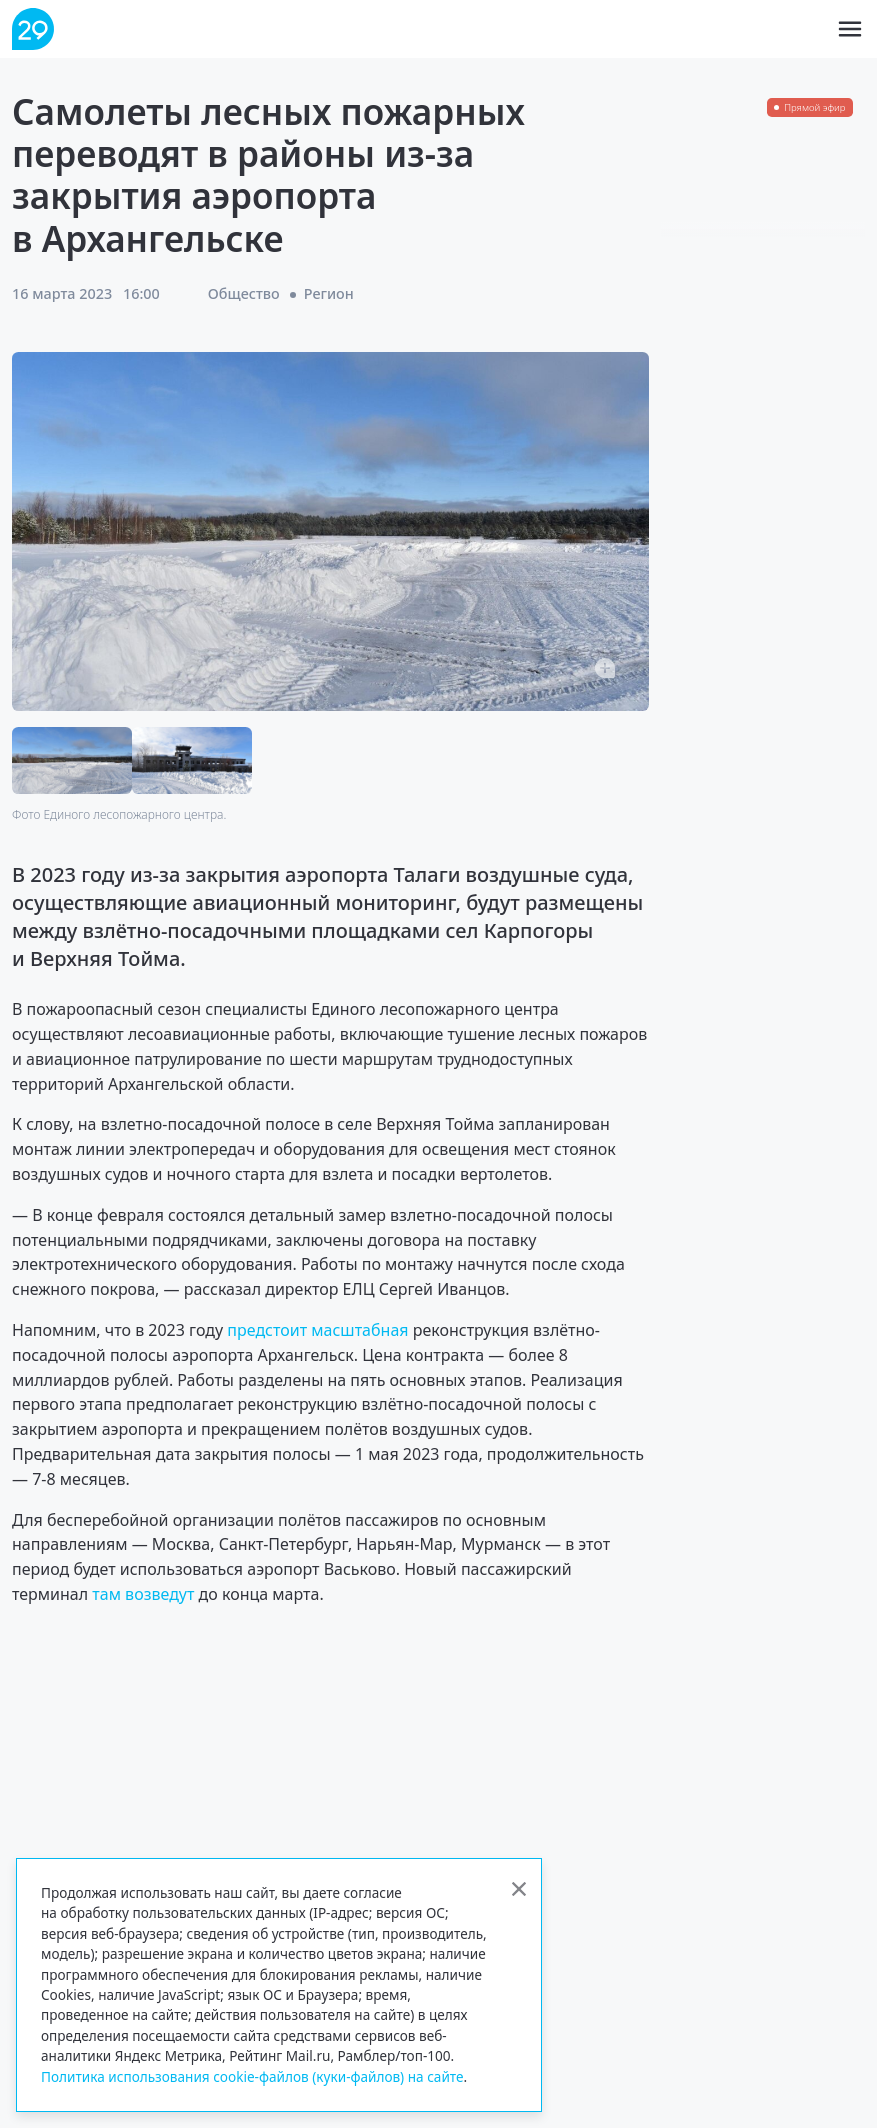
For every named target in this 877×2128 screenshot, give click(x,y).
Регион (329, 293)
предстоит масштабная (315, 1330)
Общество (244, 293)
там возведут (145, 1594)
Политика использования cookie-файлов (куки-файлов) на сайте (252, 2076)
